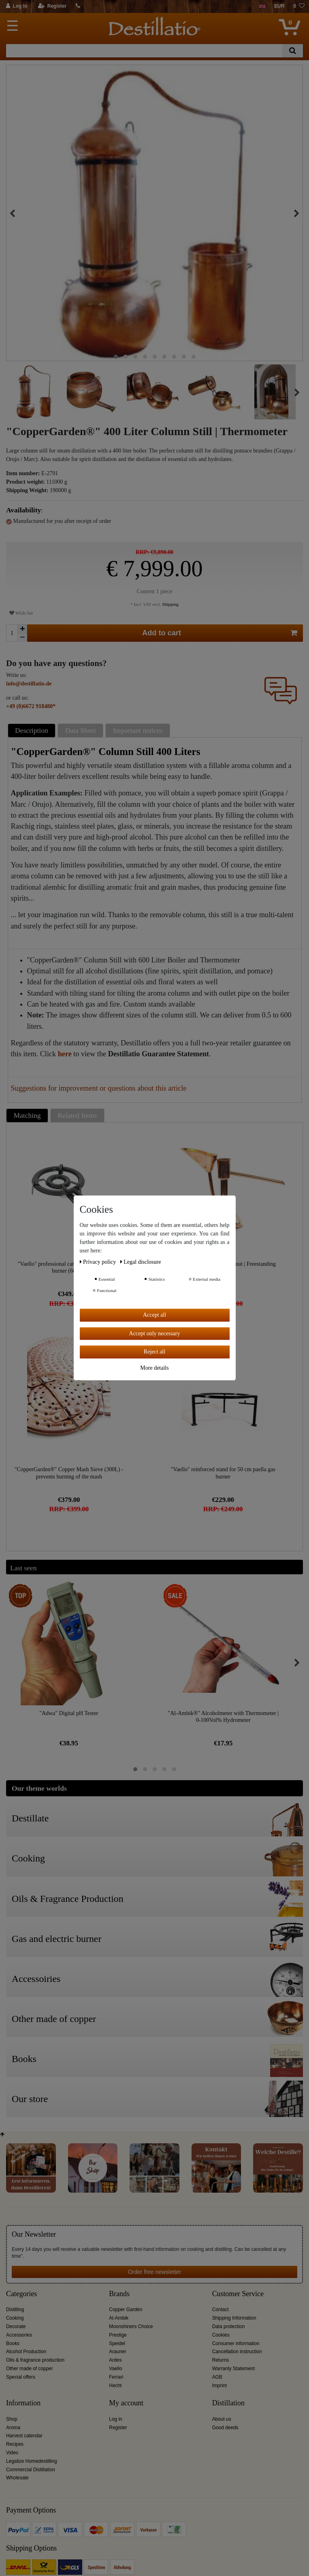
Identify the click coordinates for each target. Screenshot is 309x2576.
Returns (220, 2360)
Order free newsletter (154, 2272)
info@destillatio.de (28, 684)
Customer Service (238, 2294)
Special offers (20, 2377)
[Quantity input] (11, 633)
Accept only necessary (154, 1333)
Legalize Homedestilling (31, 2461)
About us (221, 2419)
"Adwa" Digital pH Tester (68, 1713)
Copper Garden (125, 2309)
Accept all (154, 1315)
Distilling (15, 2309)
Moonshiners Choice (131, 2326)
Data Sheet (80, 730)
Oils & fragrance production (35, 2360)
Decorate (16, 2326)
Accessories (19, 2335)
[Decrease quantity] (22, 637)
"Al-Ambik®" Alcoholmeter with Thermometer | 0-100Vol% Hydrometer (223, 1717)
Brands (119, 2294)
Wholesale (17, 2478)
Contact (220, 2309)
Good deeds (225, 2427)
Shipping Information (234, 2318)
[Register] (52, 6)
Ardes (115, 2360)
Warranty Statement (233, 2368)
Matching (27, 1115)
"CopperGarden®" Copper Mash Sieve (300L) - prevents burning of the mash (69, 1473)
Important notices (138, 730)
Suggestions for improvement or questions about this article (99, 1088)
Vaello (115, 2368)
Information (23, 2403)
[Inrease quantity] (22, 628)
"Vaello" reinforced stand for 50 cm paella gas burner (223, 1473)
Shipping (170, 604)
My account (126, 2403)
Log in (115, 2419)
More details (154, 1368)
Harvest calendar (24, 2436)
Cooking (15, 2318)
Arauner (117, 2351)
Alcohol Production (26, 2351)
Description (31, 730)
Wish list (21, 613)
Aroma (13, 2427)
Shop (11, 2419)
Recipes (14, 2444)
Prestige (118, 2335)
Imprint (219, 2385)
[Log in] (17, 6)
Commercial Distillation (30, 2469)
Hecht (115, 2385)
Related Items (77, 1115)
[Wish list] (299, 6)
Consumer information (236, 2343)
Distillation (228, 2403)
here (65, 1054)
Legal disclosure (140, 1262)
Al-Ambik (118, 2318)
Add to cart (219, 633)
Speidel (117, 2343)
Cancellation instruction (237, 2351)
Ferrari (116, 2377)
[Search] (292, 50)
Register (118, 2427)
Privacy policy (98, 1262)
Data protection (228, 2326)
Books (12, 2343)
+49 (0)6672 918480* (30, 706)
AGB (217, 2377)
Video (12, 2452)
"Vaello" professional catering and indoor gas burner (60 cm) (68, 1267)
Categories (21, 2294)
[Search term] (144, 50)
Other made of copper (29, 2368)
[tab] (33, 730)
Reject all (154, 1352)
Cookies (221, 2335)
